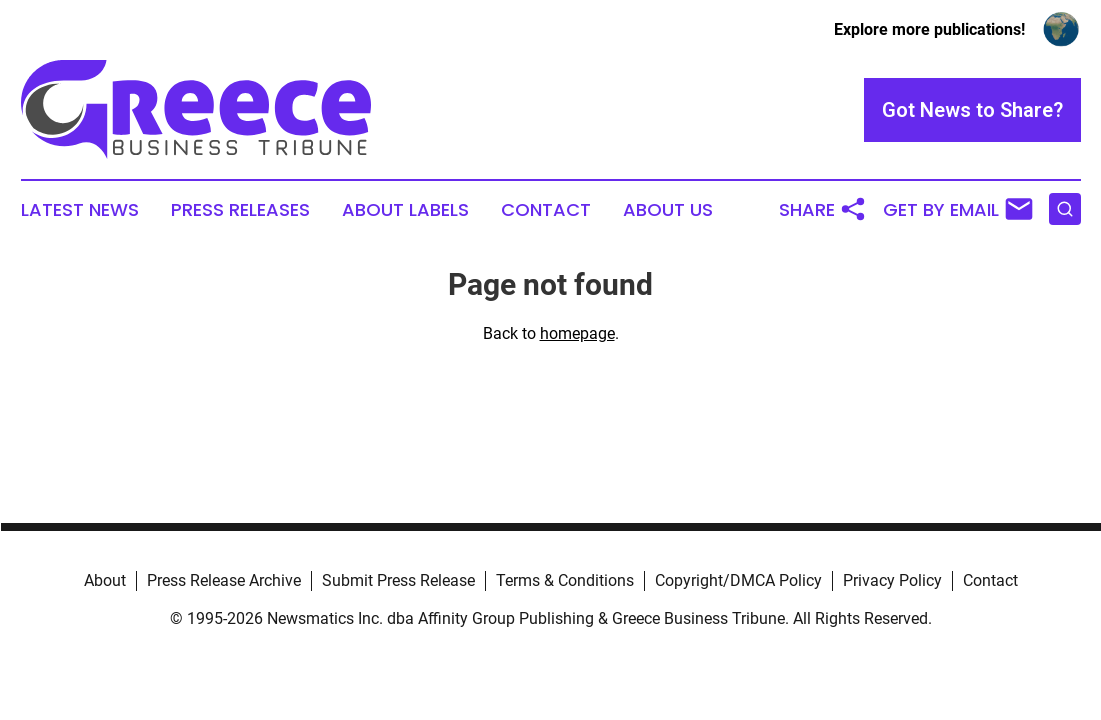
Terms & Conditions (565, 580)
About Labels (405, 210)
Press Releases (240, 210)
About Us (668, 210)
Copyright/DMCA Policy (738, 580)
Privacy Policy (892, 580)
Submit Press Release (398, 580)
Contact (546, 210)
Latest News (80, 210)
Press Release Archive (224, 580)
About (105, 580)
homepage (577, 333)
